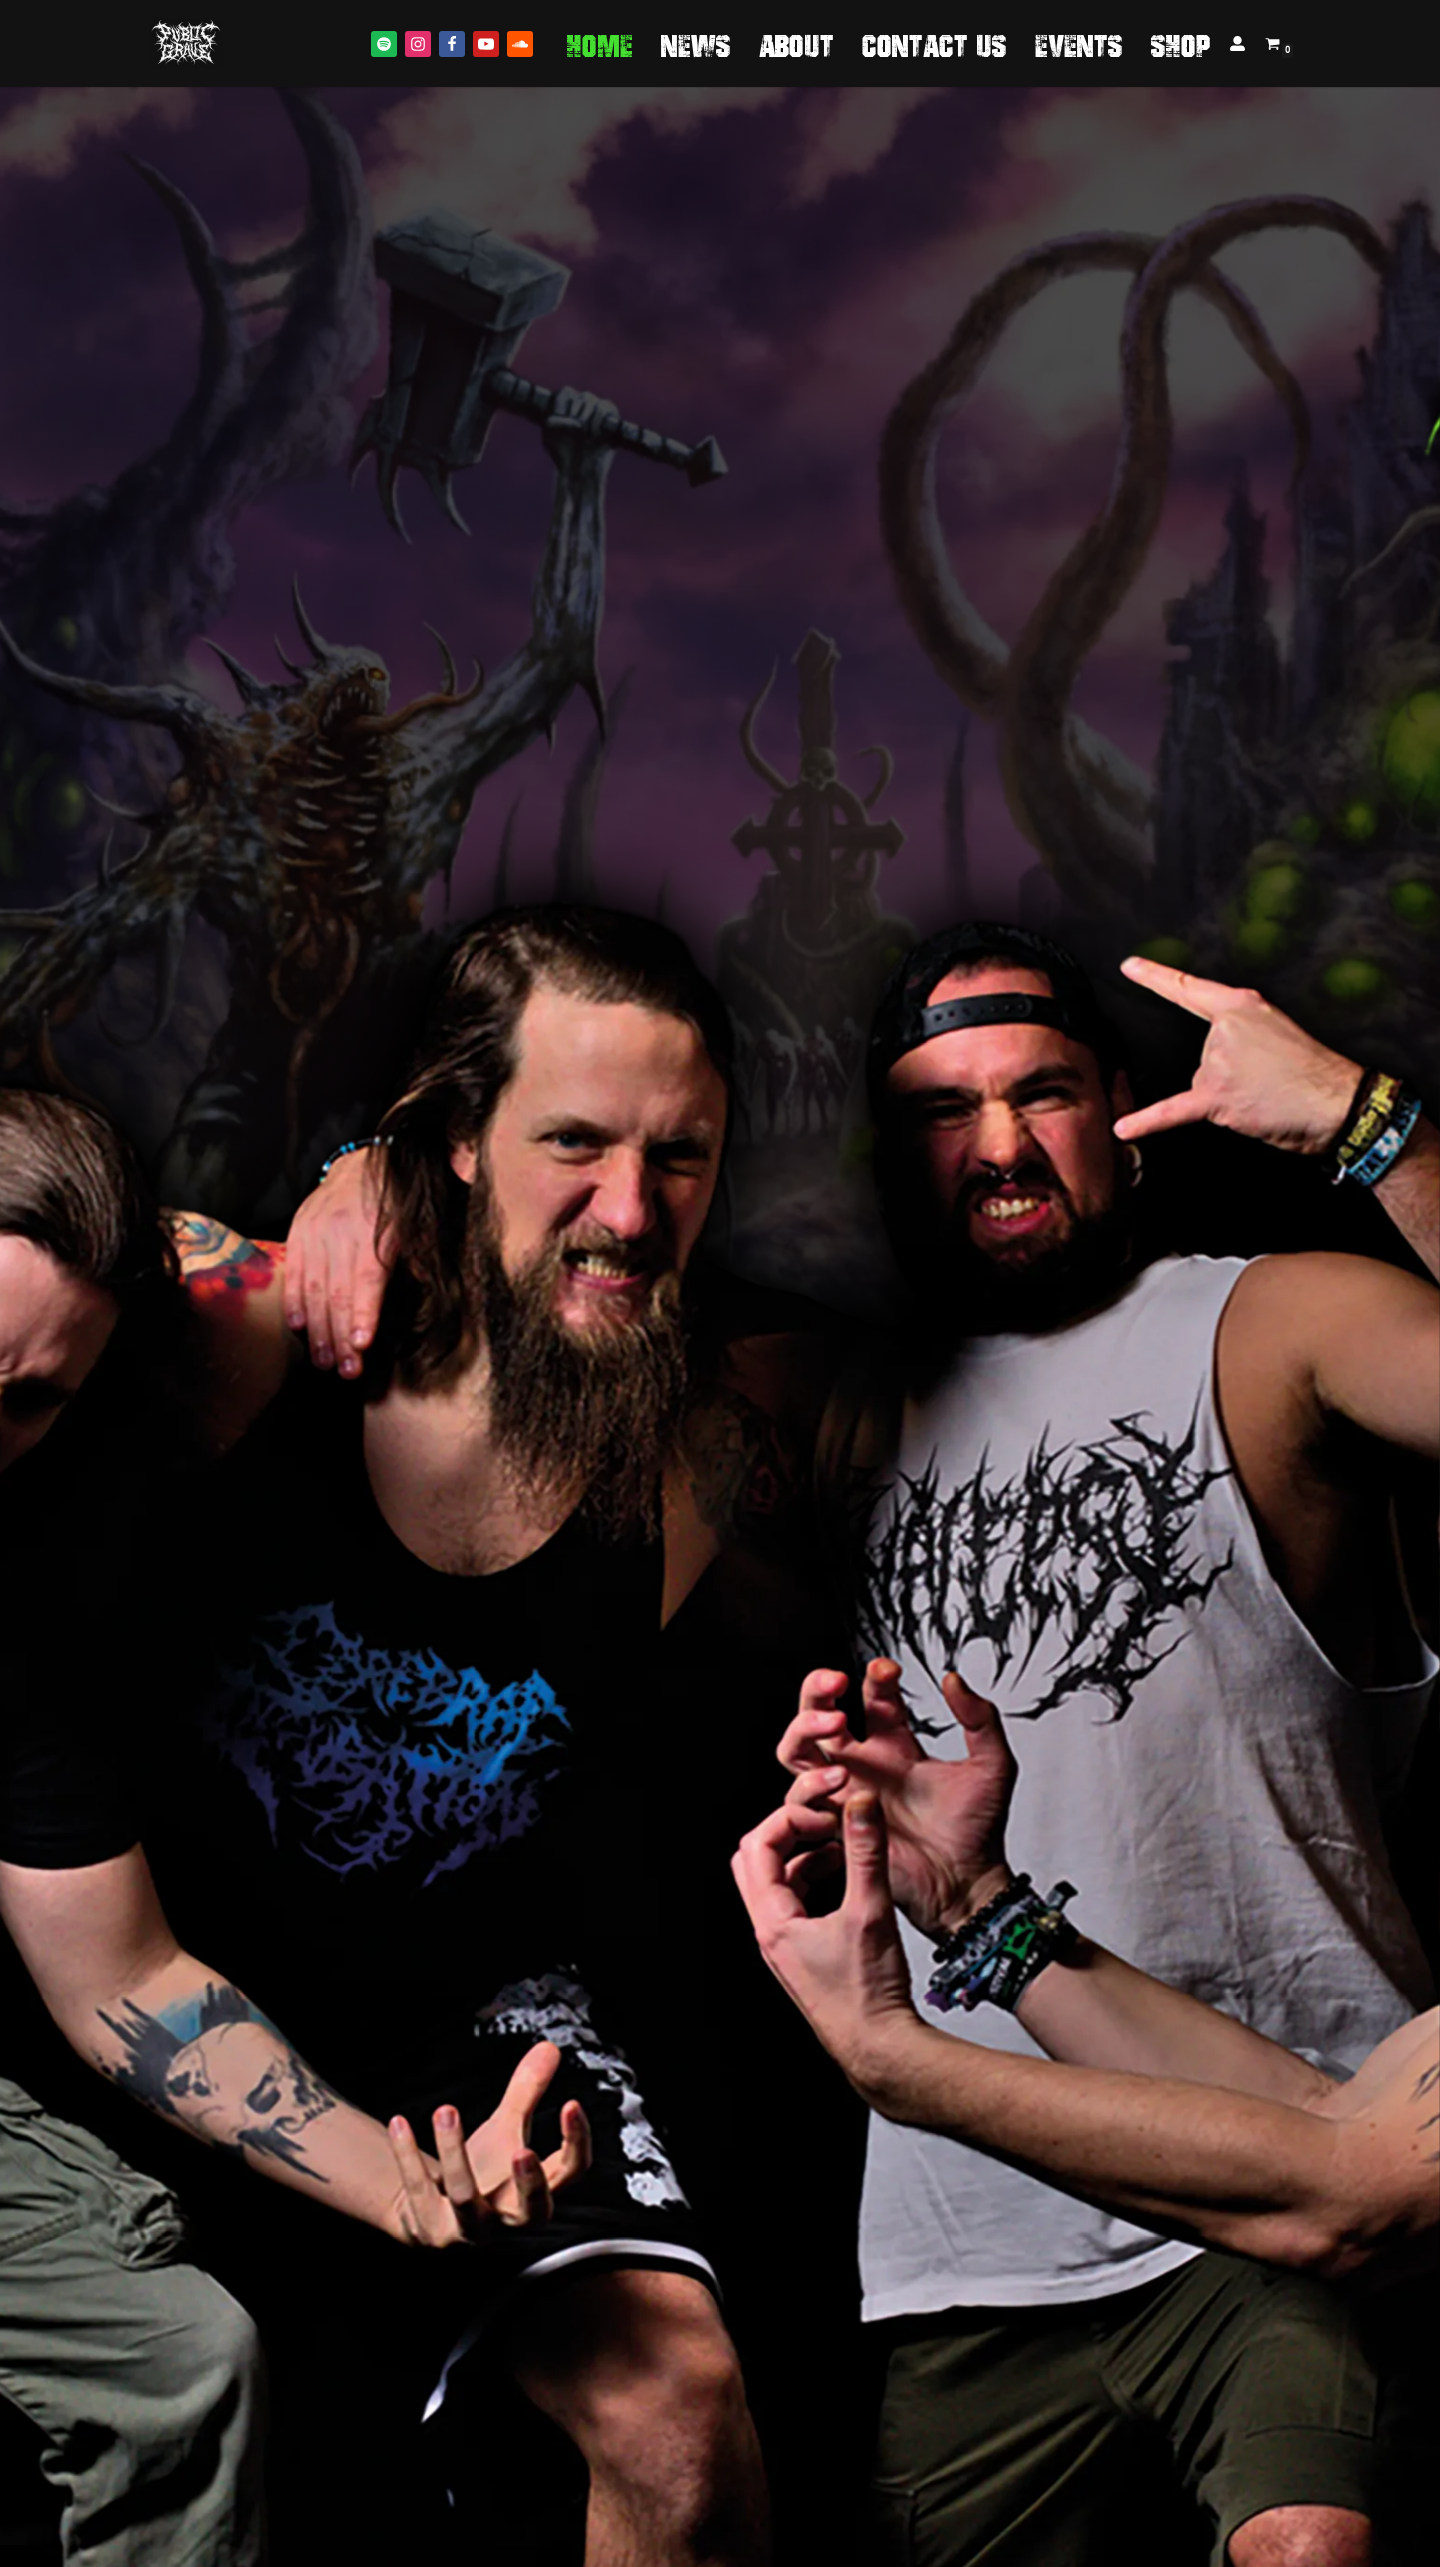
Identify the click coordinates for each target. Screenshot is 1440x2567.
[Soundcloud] (520, 44)
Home (600, 43)
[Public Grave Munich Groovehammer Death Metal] (186, 43)
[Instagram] (418, 44)
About (796, 43)
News (696, 43)
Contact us (934, 43)
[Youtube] (486, 44)
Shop (1181, 43)
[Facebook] (452, 44)
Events (1079, 43)
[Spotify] (384, 44)
